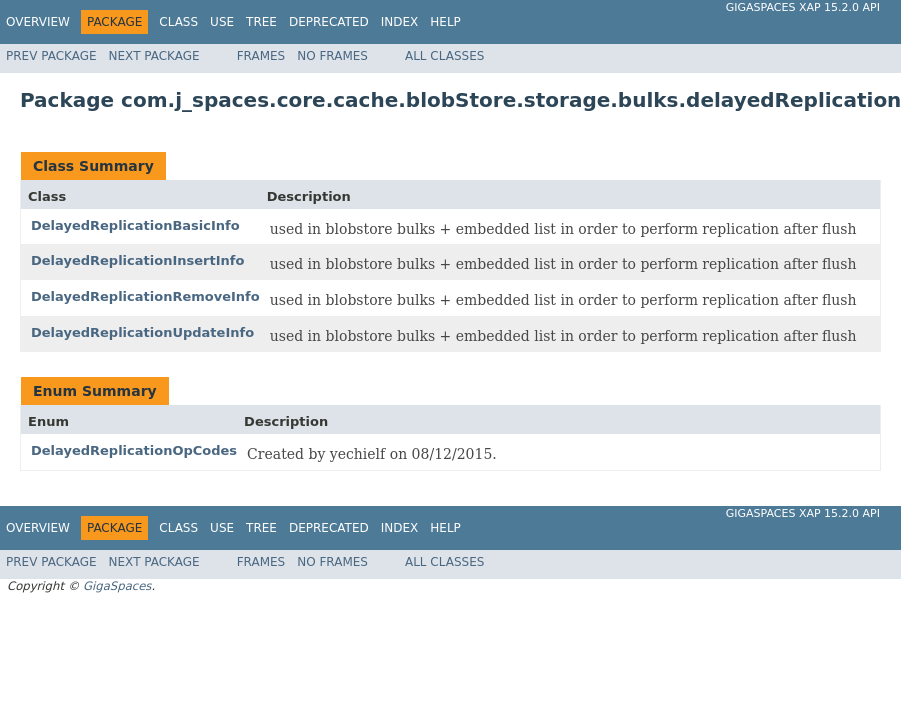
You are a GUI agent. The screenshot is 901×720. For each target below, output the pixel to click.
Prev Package (51, 56)
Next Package (154, 56)
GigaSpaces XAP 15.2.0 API (803, 7)
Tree (261, 22)
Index (400, 22)
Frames (261, 56)
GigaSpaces (117, 586)
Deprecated (329, 22)
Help (445, 22)
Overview (38, 22)
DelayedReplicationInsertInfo (137, 260)
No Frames (332, 56)
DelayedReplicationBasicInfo (135, 225)
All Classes (444, 56)
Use (222, 22)
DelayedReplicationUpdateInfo (142, 332)
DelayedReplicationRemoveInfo (145, 296)
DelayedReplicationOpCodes (134, 450)
